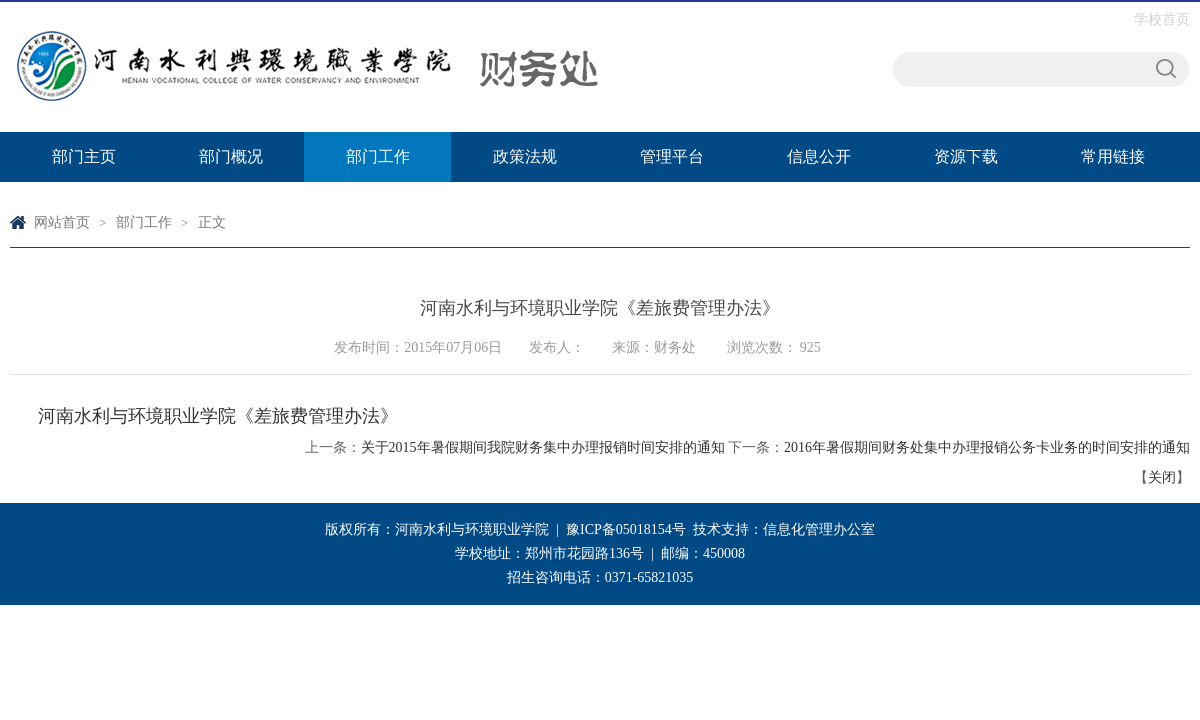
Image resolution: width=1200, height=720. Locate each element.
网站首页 (62, 222)
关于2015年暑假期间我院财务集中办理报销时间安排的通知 (543, 447)
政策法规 (525, 156)
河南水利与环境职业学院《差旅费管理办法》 (218, 416)
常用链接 (1113, 156)
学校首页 (1162, 19)
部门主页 (84, 156)
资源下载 (966, 156)
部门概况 (231, 156)
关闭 (1162, 477)
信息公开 (819, 156)
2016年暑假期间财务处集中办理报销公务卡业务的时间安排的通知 (987, 447)
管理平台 (672, 156)
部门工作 (378, 156)
